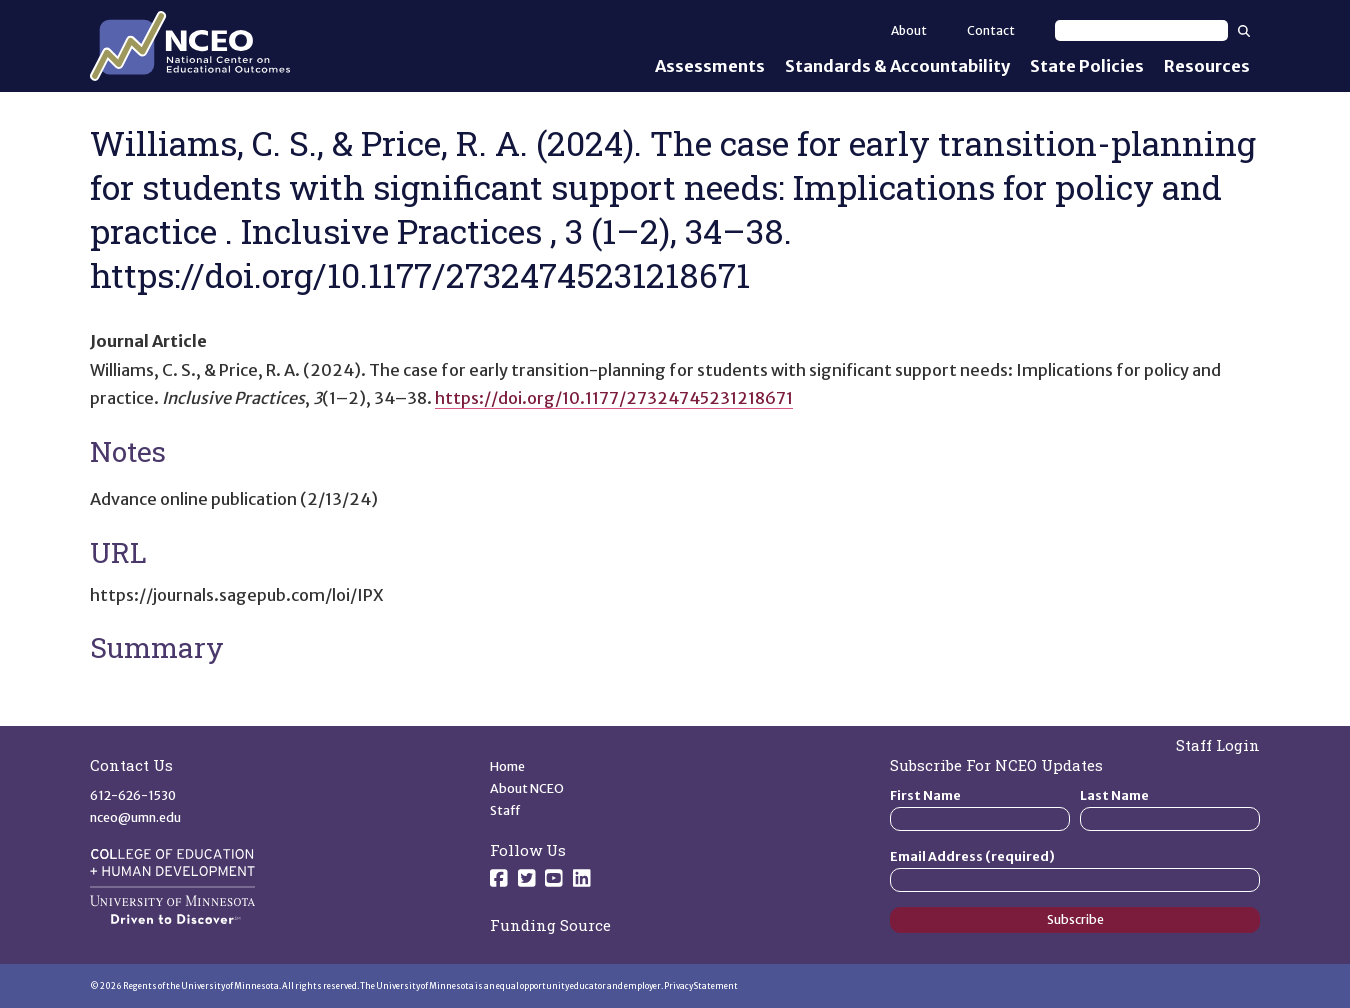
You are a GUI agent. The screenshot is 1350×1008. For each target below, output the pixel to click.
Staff (505, 810)
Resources (1207, 66)
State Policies (1087, 66)
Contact (991, 30)
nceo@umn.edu (135, 817)
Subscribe (1075, 919)
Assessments (710, 66)
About (909, 30)
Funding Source (550, 925)
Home (507, 766)
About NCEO (527, 788)
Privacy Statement (701, 986)
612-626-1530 (133, 795)
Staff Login (1218, 745)
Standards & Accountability (897, 66)
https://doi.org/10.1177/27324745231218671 (614, 398)
